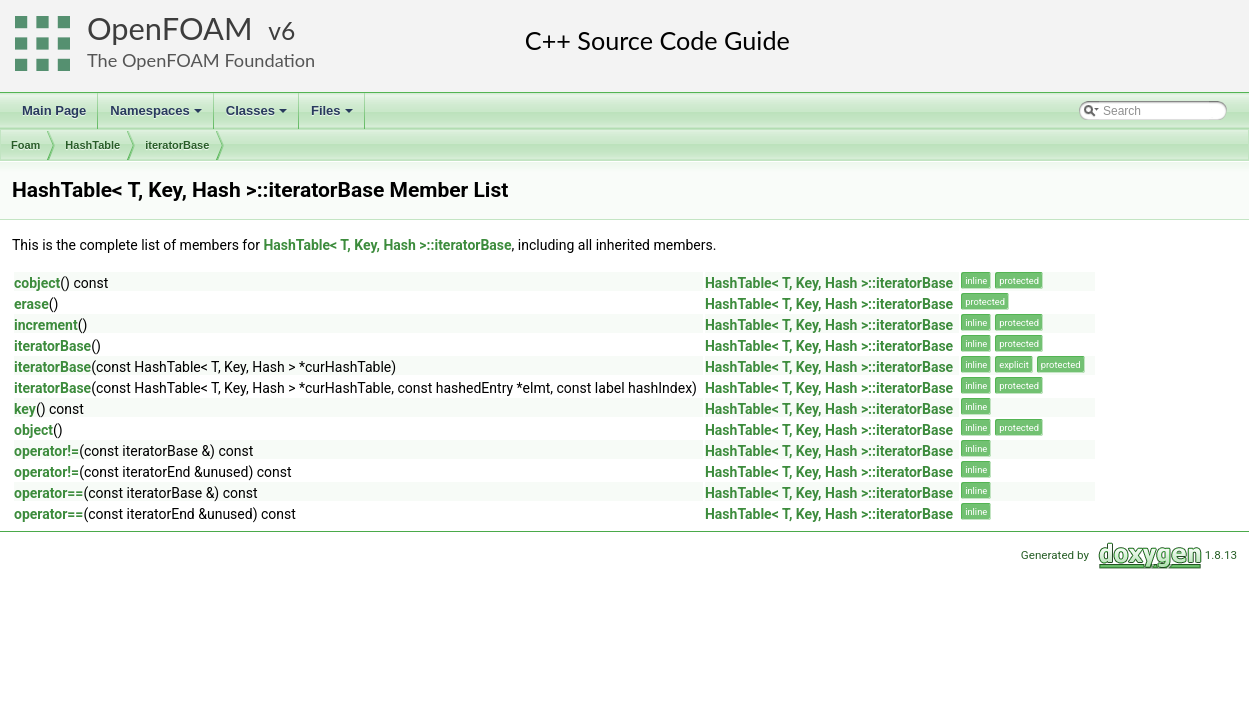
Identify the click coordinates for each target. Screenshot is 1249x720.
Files (333, 116)
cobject (37, 283)
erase (31, 304)
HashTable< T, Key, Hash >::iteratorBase (387, 245)
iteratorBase (177, 145)
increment (46, 325)
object (33, 430)
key (25, 409)
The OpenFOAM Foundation (201, 60)
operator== (48, 493)
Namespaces (157, 116)
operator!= (46, 451)
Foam (25, 145)
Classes (258, 116)
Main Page (54, 110)
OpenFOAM (170, 28)
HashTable (92, 145)
